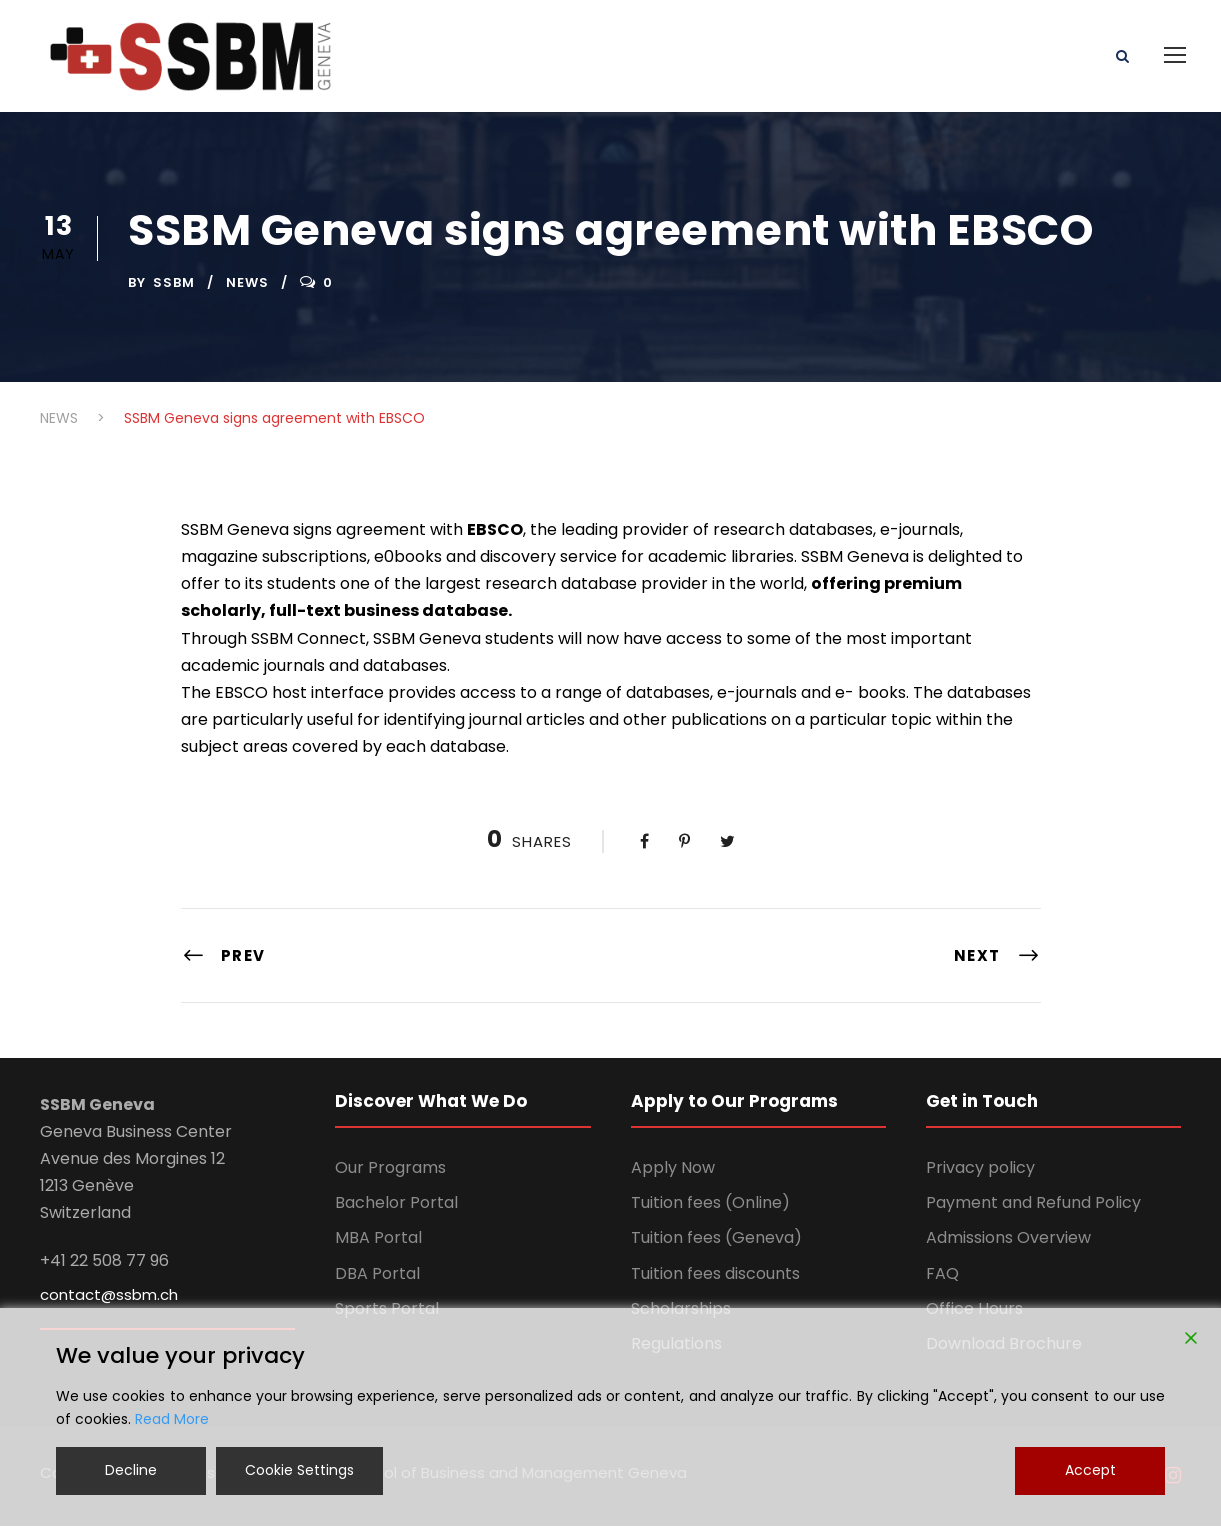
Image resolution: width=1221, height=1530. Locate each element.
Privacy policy (980, 1172)
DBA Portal (377, 1278)
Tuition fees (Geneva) (716, 1242)
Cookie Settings (299, 1470)
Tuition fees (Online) (710, 1207)
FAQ (942, 1278)
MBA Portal (378, 1242)
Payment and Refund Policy (1033, 1207)
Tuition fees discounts (715, 1278)
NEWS (247, 287)
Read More (172, 1419)
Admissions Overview (1008, 1242)
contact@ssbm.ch (109, 1299)
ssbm (174, 287)
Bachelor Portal (396, 1207)
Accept (1090, 1470)
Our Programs (390, 1172)
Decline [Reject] (131, 1470)
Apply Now (673, 1172)
